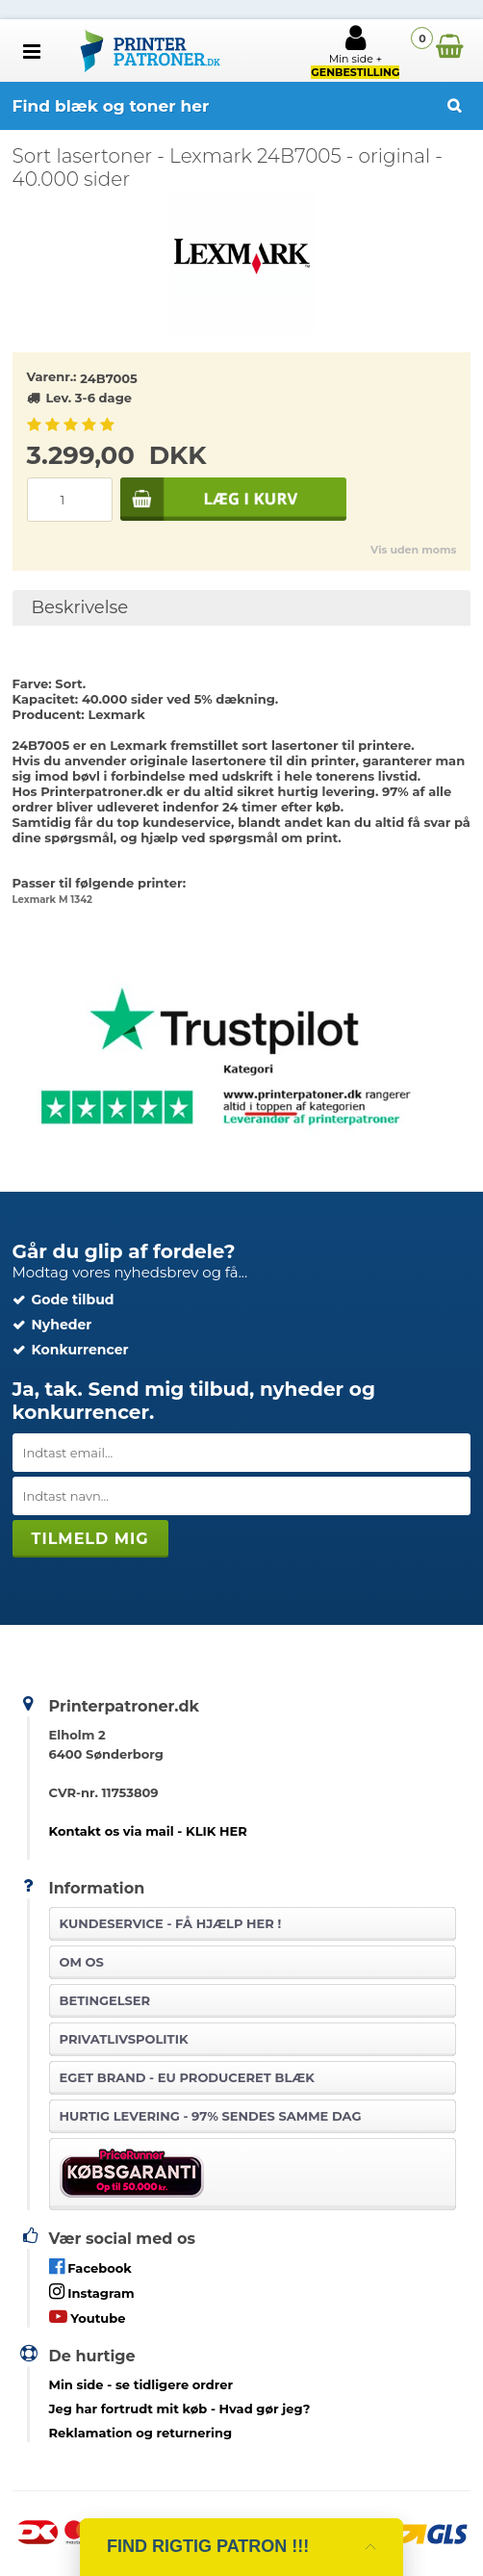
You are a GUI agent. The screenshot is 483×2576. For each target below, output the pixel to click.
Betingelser (105, 2000)
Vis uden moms (413, 549)
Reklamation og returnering (141, 2432)
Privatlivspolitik (124, 2039)
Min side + (355, 51)
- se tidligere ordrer (141, 2384)
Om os (82, 1962)
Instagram (92, 2291)
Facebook (90, 2266)
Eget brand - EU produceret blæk (187, 2077)
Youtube (87, 2316)
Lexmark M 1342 (52, 899)
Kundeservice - (171, 1923)
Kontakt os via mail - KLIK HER (148, 1831)
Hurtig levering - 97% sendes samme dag (211, 2116)
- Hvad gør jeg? (180, 2408)
